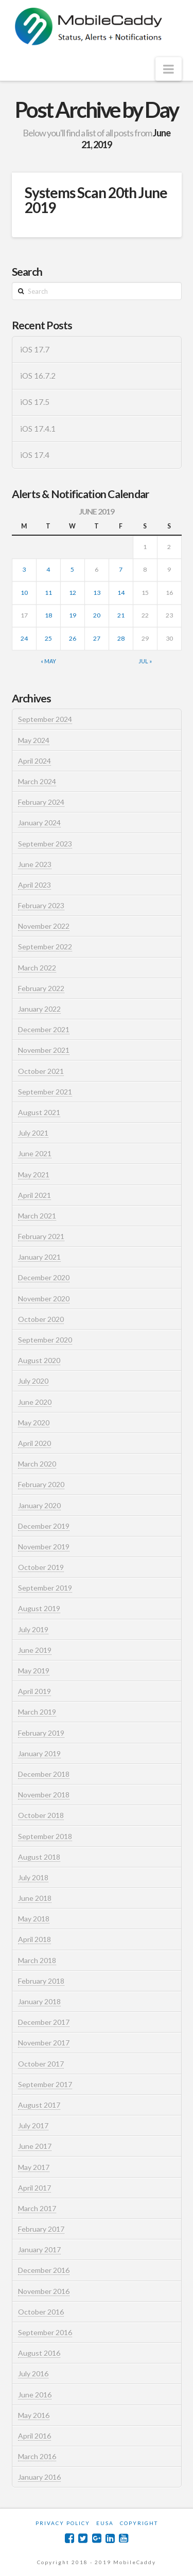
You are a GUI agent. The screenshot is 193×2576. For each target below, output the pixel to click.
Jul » (145, 661)
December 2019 (43, 1526)
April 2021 (34, 1195)
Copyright (139, 2523)
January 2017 (39, 2249)
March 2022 (37, 967)
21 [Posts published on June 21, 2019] (121, 615)
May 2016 (33, 2415)
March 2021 (37, 1215)
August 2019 (39, 1608)
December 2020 (43, 1277)
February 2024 (41, 802)
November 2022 (43, 926)
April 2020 (34, 1443)
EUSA (105, 2523)
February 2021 (41, 1236)
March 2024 (37, 781)
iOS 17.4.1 (38, 428)
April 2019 (34, 1691)
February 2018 (41, 1981)
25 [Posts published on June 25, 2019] (48, 638)
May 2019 (33, 1670)
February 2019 (41, 1732)
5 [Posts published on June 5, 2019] (72, 569)
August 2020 (39, 1360)
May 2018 (33, 1918)
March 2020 (37, 1463)
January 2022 (39, 1008)
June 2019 (34, 1650)
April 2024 (34, 760)
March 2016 (37, 2456)
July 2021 (33, 1132)
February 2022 (41, 988)
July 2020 (33, 1381)
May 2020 (33, 1422)
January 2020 (39, 1505)
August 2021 (39, 1112)
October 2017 (41, 2063)
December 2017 (43, 2022)
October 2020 (41, 1319)
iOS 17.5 (34, 402)
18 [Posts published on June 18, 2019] (48, 615)
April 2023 (34, 884)
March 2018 (37, 1960)
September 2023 (45, 843)
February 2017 (41, 2229)
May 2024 (33, 740)
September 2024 (45, 719)
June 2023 (34, 864)
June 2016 (34, 2394)
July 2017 (33, 2125)
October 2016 (41, 2311)
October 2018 (41, 1815)
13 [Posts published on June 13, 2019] (96, 592)
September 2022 (45, 946)
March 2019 (37, 1711)
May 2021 (33, 1174)
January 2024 (39, 822)
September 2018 (45, 1836)
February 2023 (41, 905)
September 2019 (45, 1587)
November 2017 (43, 2042)
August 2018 (39, 1856)
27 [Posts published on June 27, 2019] (96, 638)
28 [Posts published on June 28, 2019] (121, 638)
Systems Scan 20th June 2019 (96, 200)
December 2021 (43, 1029)
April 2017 (34, 2187)
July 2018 (33, 1877)
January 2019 (39, 1753)
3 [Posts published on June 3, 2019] (24, 569)
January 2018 (39, 2001)
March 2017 (37, 2208)
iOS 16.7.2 (38, 375)
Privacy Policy (63, 2523)
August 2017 (39, 2105)
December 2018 (43, 1774)
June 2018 (34, 1898)
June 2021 (34, 1153)
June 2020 (34, 1402)
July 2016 (33, 2373)
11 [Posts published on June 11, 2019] (48, 592)
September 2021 (45, 1091)
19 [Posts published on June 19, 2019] (72, 615)
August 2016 (39, 2353)
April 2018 (34, 1939)
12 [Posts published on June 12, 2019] (72, 592)
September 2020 (45, 1339)
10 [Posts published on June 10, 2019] (24, 592)
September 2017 (45, 2084)
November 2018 (43, 1794)
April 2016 (34, 2435)
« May (48, 661)
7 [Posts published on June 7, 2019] (120, 569)
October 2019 (41, 1567)
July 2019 (33, 1629)
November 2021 (43, 1050)
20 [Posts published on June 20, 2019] (96, 615)
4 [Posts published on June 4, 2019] (48, 569)
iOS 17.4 (34, 455)
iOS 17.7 (34, 349)
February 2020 (41, 1484)
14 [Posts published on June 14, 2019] (121, 592)
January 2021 (39, 1256)
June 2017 (34, 2146)
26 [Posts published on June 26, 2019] (72, 638)
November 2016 (43, 2291)
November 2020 (43, 1298)
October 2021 (41, 1071)
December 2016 (43, 2270)
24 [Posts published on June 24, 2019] (24, 638)
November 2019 (43, 1546)
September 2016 (45, 2332)
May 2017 (33, 2167)
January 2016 (39, 2477)
